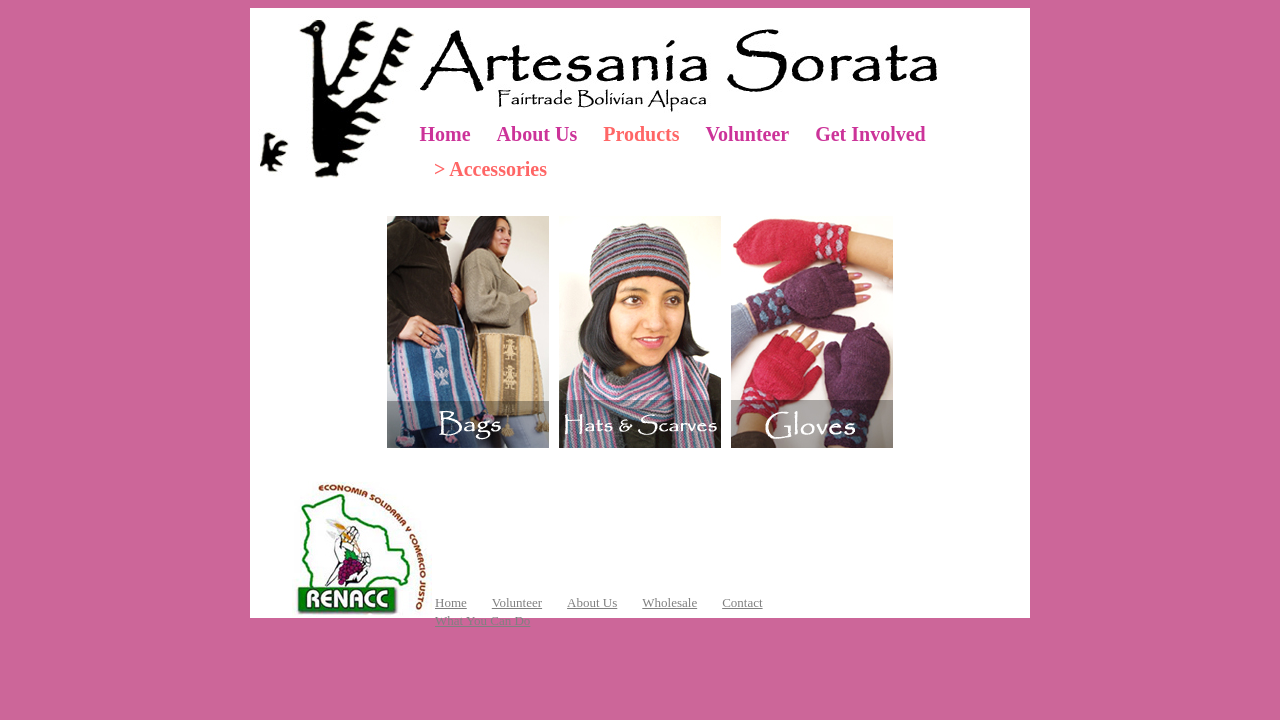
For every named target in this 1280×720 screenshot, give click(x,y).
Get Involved (870, 134)
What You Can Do (482, 620)
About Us (537, 134)
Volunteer (747, 134)
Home (445, 134)
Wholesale (669, 602)
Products (641, 134)
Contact (742, 602)
